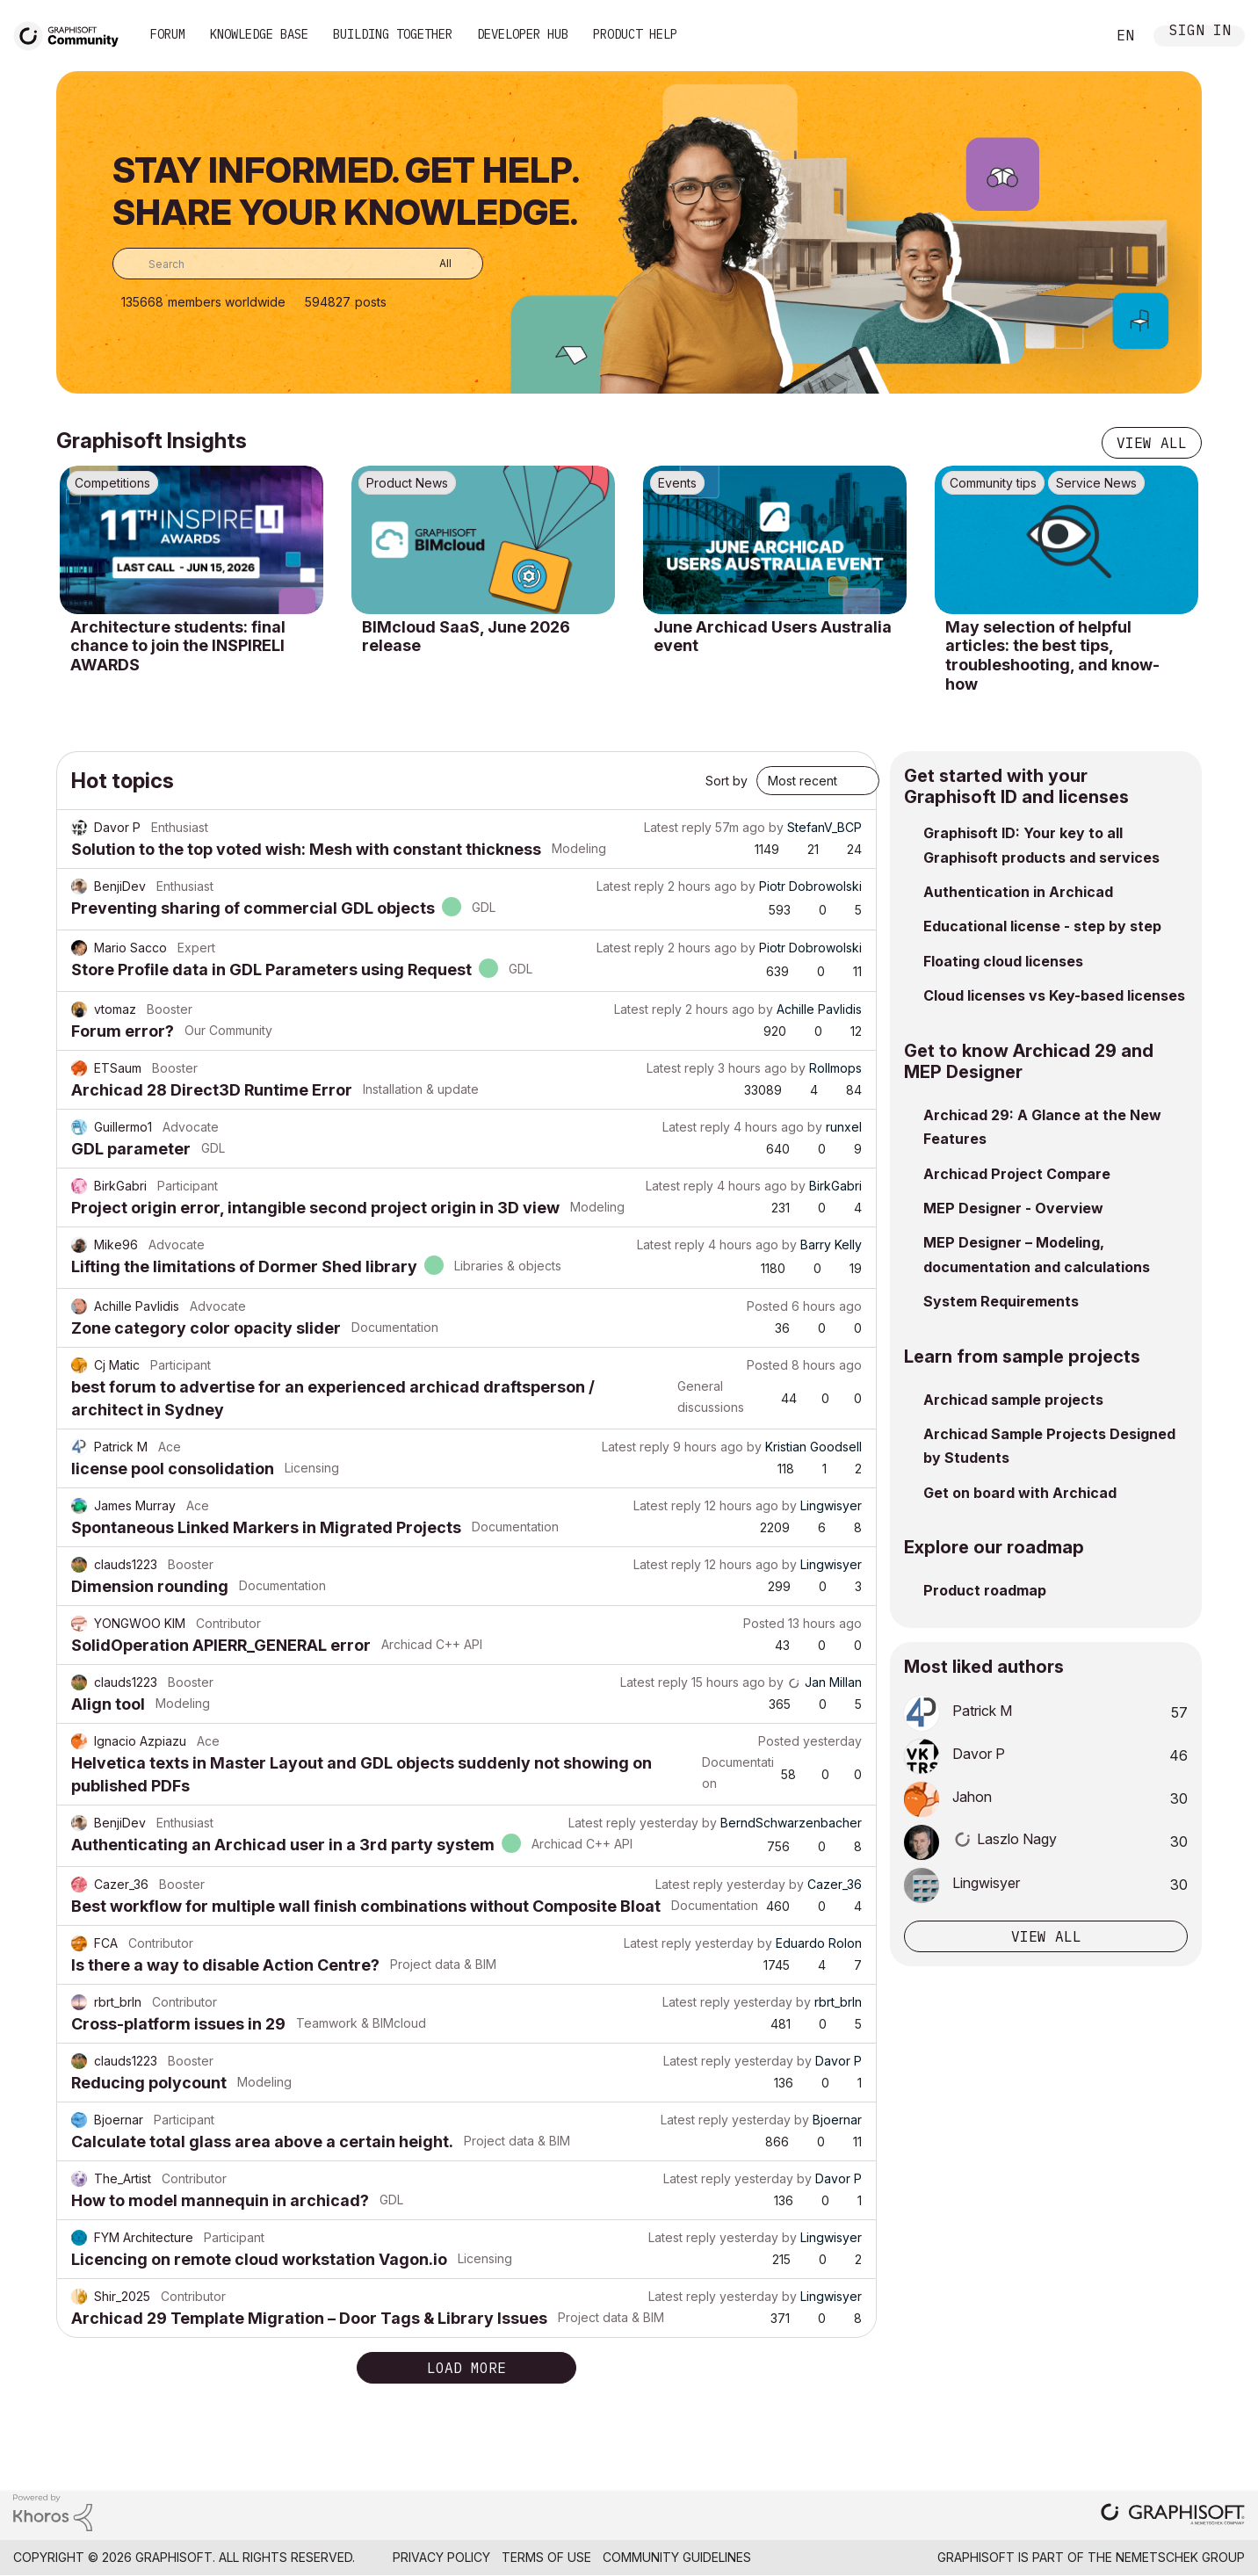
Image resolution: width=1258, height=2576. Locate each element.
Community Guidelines (677, 2557)
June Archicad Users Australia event (773, 636)
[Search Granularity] (432, 263)
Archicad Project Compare (1016, 1174)
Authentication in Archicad (1018, 892)
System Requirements (1001, 1301)
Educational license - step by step (1042, 926)
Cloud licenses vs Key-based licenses (1054, 995)
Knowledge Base (259, 34)
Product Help (635, 34)
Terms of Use (546, 2557)
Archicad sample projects (1013, 1399)
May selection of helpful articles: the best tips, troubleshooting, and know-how (1052, 655)
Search (1072, 36)
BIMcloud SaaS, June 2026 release (466, 636)
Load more (466, 2368)
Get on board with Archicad (1020, 1492)
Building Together (392, 34)
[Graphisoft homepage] (1173, 2516)
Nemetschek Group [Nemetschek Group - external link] (1180, 2557)
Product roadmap (984, 1590)
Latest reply (678, 827)
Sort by (726, 780)
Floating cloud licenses (1003, 961)
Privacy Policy (441, 2557)
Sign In (1200, 32)
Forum (167, 34)
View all (1152, 443)
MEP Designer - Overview (1013, 1208)
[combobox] (297, 263)
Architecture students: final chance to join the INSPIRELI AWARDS (178, 646)
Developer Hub (522, 34)
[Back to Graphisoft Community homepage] (72, 33)
